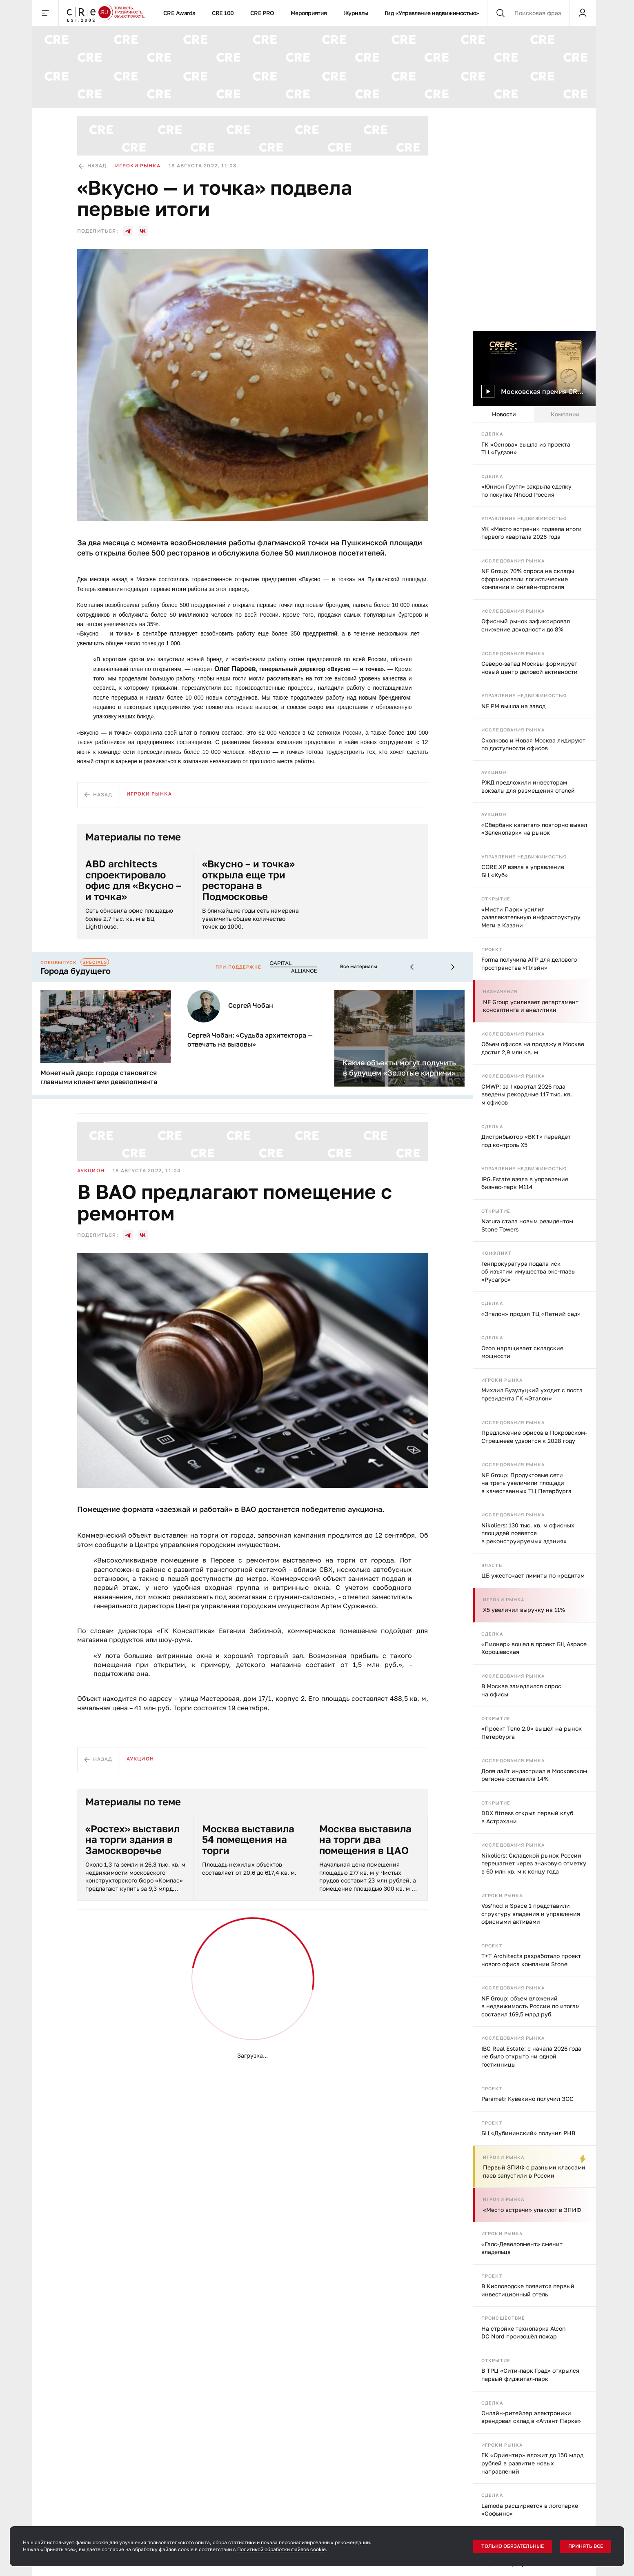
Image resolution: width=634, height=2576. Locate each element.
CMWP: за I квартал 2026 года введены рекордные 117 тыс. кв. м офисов (526, 1094)
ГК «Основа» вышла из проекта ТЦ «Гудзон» (525, 448)
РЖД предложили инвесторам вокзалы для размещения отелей (528, 786)
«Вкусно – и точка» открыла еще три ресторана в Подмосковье (248, 880)
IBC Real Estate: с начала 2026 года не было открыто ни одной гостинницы (531, 2056)
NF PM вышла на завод (513, 705)
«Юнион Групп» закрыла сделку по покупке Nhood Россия (526, 490)
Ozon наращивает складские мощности (522, 1352)
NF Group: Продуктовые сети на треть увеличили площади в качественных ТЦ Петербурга (526, 1482)
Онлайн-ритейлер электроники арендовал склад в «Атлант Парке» (531, 2417)
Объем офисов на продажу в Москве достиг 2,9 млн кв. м (532, 1048)
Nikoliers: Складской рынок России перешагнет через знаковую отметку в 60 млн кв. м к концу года (533, 1863)
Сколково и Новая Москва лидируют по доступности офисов (533, 744)
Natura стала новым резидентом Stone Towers (527, 1225)
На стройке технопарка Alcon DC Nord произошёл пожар (523, 2332)
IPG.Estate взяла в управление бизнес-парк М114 (524, 1183)
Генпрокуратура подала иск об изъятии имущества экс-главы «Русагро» (528, 1271)
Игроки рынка (502, 1379)
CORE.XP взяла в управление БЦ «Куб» (522, 870)
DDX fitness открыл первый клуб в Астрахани (527, 1817)
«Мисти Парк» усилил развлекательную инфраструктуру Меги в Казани (531, 917)
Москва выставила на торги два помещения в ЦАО (365, 1839)
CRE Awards (179, 12)
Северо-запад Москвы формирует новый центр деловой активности (529, 667)
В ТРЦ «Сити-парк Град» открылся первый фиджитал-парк (530, 2374)
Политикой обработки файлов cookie (281, 2549)
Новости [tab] (504, 414)
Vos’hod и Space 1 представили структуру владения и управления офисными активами (530, 1913)
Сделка (492, 433)
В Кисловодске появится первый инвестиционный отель (527, 2290)
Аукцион (493, 772)
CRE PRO (262, 12)
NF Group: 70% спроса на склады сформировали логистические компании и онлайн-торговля (527, 578)
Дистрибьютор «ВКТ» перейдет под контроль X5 (526, 1140)
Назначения (500, 991)
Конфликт (496, 1253)
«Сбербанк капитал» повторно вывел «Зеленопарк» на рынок (534, 828)
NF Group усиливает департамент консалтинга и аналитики (530, 1006)
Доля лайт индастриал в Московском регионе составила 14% (534, 1775)
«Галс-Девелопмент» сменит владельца (522, 2248)
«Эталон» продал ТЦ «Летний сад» (531, 1313)
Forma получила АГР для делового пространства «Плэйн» (529, 963)
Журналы (355, 12)
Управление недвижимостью (524, 518)
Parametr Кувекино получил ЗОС (527, 2098)
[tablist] (534, 414)
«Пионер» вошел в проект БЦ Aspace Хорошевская (534, 1648)
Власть (491, 1565)
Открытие (495, 898)
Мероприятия (309, 12)
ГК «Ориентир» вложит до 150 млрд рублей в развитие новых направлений (532, 2463)
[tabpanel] (534, 1499)
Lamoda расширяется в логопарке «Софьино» (529, 2509)
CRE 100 (223, 12)
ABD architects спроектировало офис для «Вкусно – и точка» (133, 880)
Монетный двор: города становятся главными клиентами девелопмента (98, 1077)
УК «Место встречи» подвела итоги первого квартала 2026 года (531, 532)
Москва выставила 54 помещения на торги (248, 1839)
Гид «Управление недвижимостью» (432, 12)
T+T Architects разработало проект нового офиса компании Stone (531, 1959)
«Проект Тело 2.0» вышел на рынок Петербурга (531, 1732)
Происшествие (503, 2317)
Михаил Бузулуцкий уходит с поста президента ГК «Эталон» (532, 1394)
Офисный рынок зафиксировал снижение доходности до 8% (525, 625)
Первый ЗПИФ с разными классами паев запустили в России (534, 2171)
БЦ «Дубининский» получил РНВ (528, 2132)
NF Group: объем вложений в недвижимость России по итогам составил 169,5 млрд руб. (530, 2006)
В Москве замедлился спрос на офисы (521, 1690)
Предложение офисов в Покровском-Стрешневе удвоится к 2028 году (534, 1436)
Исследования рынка (513, 560)
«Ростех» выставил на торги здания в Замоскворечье (132, 1839)
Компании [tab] (565, 414)
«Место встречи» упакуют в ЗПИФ (532, 2209)
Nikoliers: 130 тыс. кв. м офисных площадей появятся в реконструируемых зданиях (527, 1533)
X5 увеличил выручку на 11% (524, 1609)
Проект (492, 949)
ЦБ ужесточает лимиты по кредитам (533, 1575)
